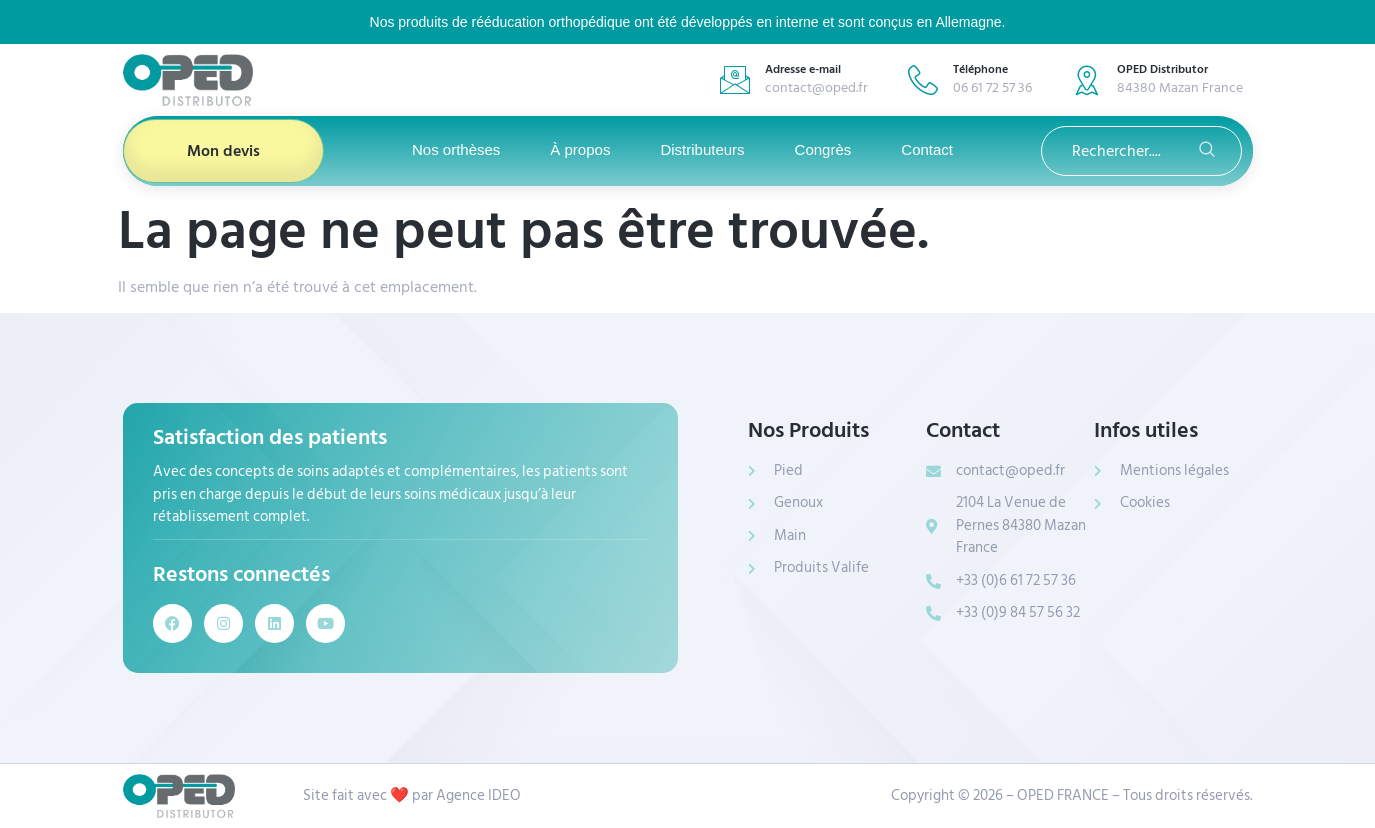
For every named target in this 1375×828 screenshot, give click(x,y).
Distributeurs (702, 149)
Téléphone (980, 69)
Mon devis (223, 151)
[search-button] (1207, 151)
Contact (927, 149)
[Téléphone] (923, 80)
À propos (580, 149)
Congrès (823, 149)
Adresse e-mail (803, 69)
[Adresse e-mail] (735, 80)
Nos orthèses (456, 149)
